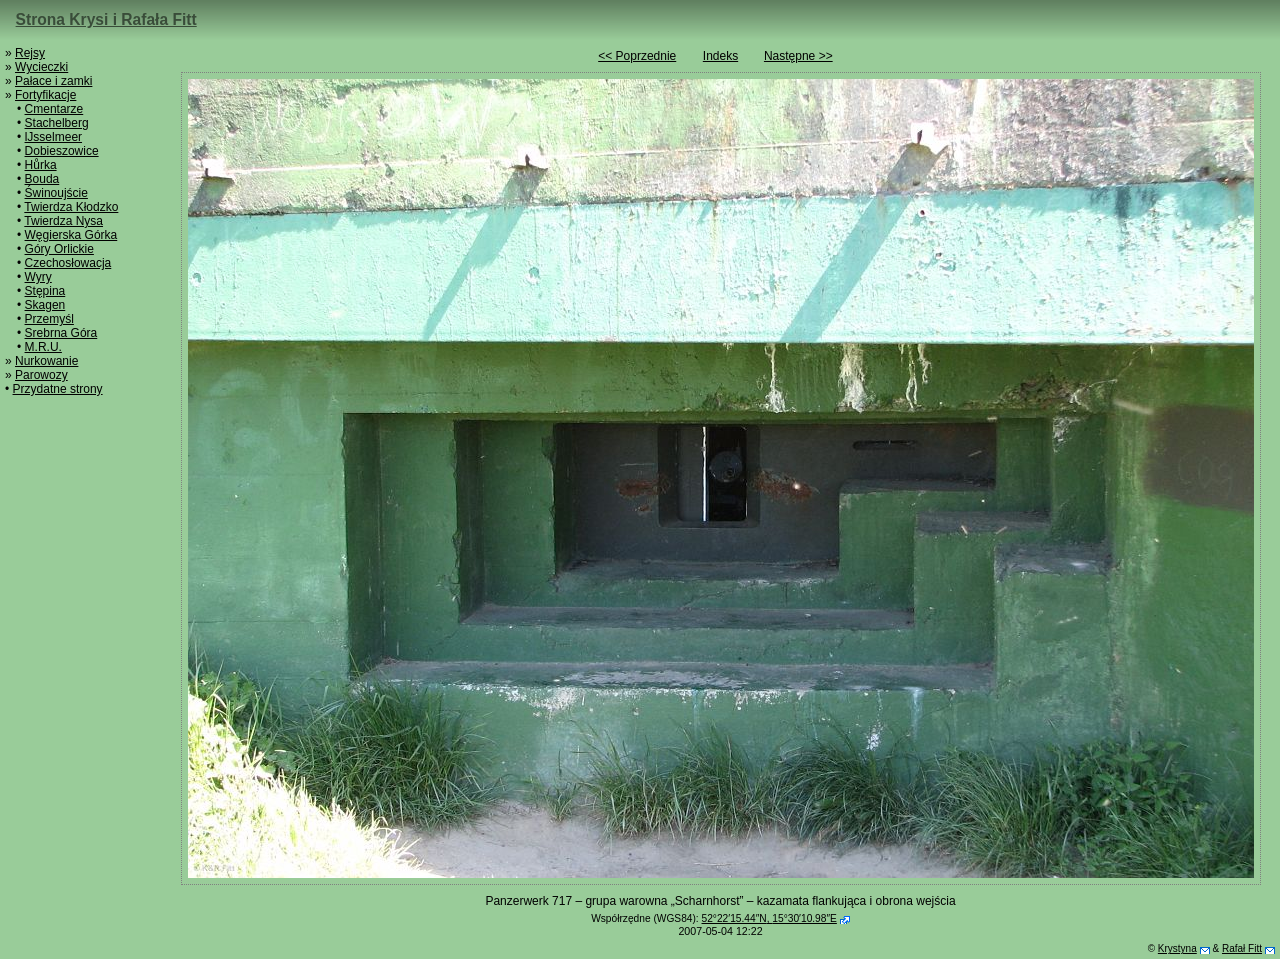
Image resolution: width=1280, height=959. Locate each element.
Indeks (720, 56)
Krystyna (1177, 948)
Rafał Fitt (1242, 948)
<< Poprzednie (637, 56)
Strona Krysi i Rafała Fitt (106, 19)
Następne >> (798, 56)
